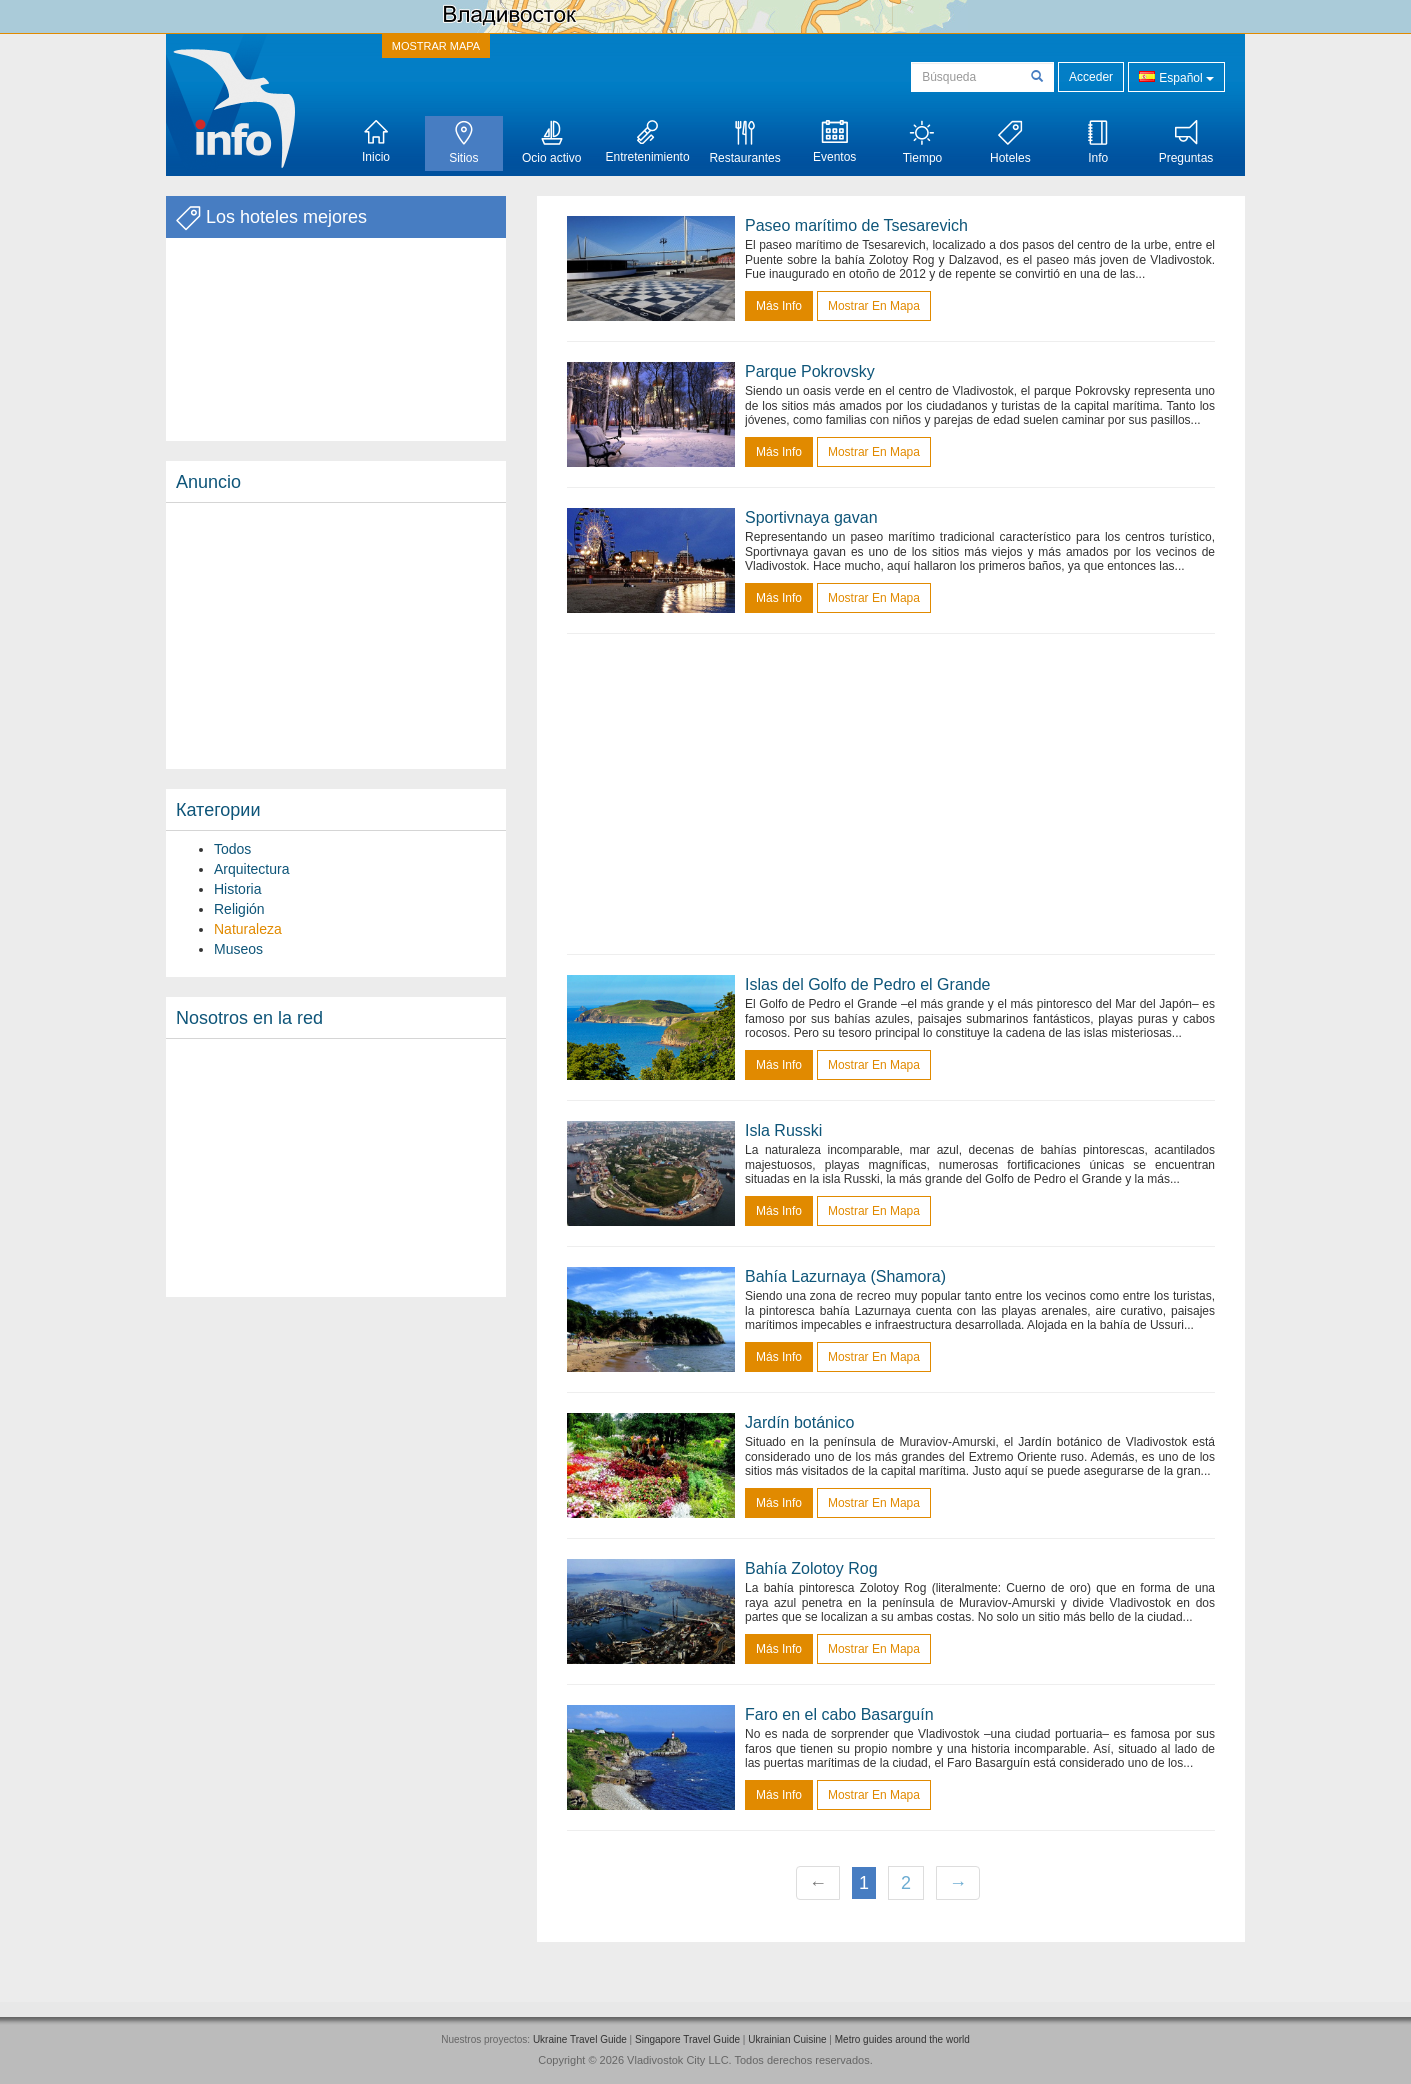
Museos (238, 949)
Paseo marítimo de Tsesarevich (856, 225)
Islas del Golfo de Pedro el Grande (867, 984)
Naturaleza (248, 929)
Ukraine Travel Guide (580, 2039)
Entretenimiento (648, 142)
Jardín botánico (799, 1422)
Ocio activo (551, 142)
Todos (232, 849)
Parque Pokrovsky (810, 371)
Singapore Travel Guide (687, 2039)
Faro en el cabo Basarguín (839, 1714)
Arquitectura (251, 869)
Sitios (463, 142)
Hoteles (1010, 142)
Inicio (376, 142)
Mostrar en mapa (874, 306)
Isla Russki (783, 1130)
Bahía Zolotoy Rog (811, 1568)
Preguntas (1186, 142)
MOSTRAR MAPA (436, 46)
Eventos (834, 142)
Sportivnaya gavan (811, 517)
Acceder (1091, 77)
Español (1176, 76)
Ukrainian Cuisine (787, 2039)
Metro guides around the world (902, 2039)
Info (1098, 142)
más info (779, 306)
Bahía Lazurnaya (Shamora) (845, 1276)
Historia (237, 889)
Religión (239, 909)
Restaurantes (744, 142)
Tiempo (923, 142)
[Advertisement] (336, 636)
